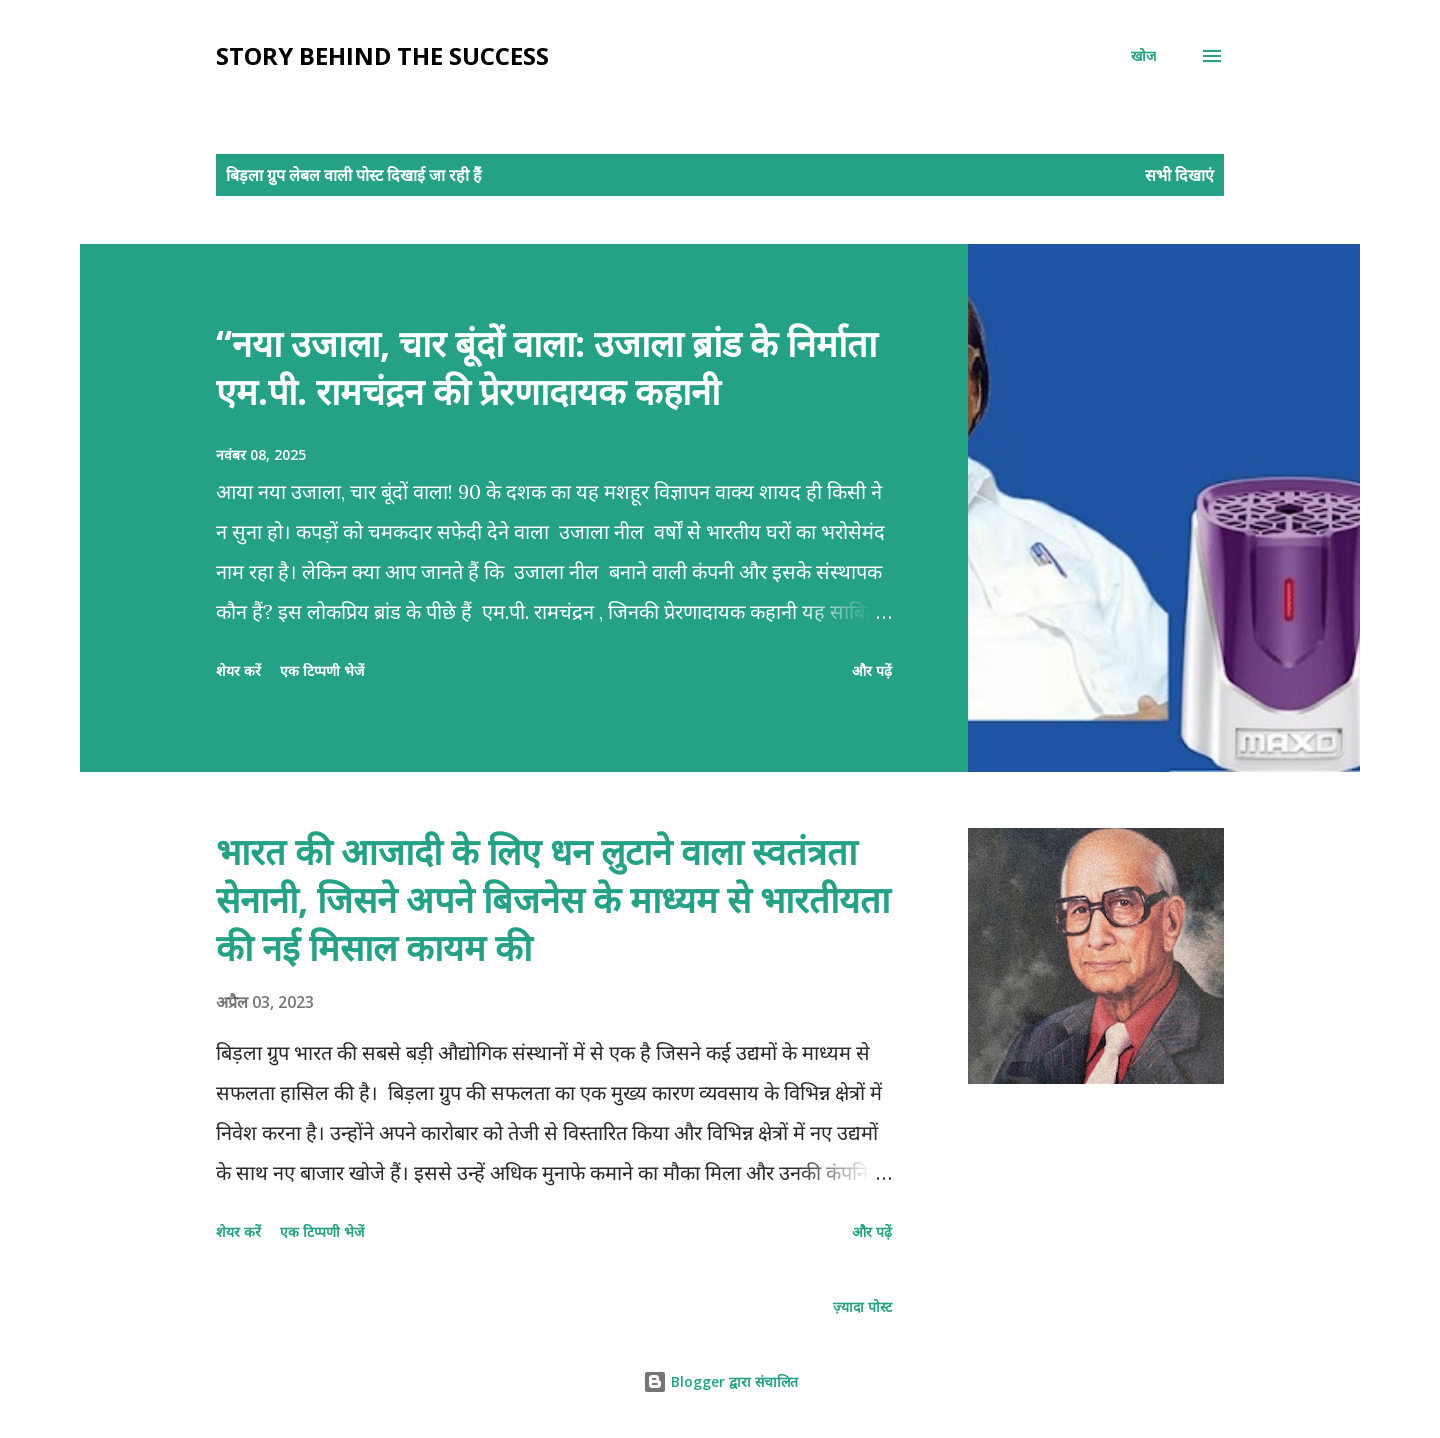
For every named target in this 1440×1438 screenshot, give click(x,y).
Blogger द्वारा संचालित (720, 1381)
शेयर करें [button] (238, 670)
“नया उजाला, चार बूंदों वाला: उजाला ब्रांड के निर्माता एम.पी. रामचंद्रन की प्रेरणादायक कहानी (546, 367)
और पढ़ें (872, 670)
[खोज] (1143, 56)
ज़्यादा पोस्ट (862, 1306)
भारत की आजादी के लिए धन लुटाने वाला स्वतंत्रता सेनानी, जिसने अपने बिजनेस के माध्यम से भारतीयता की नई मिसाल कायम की (553, 899)
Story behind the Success (382, 55)
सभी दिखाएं (1179, 175)
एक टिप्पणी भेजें (322, 670)
